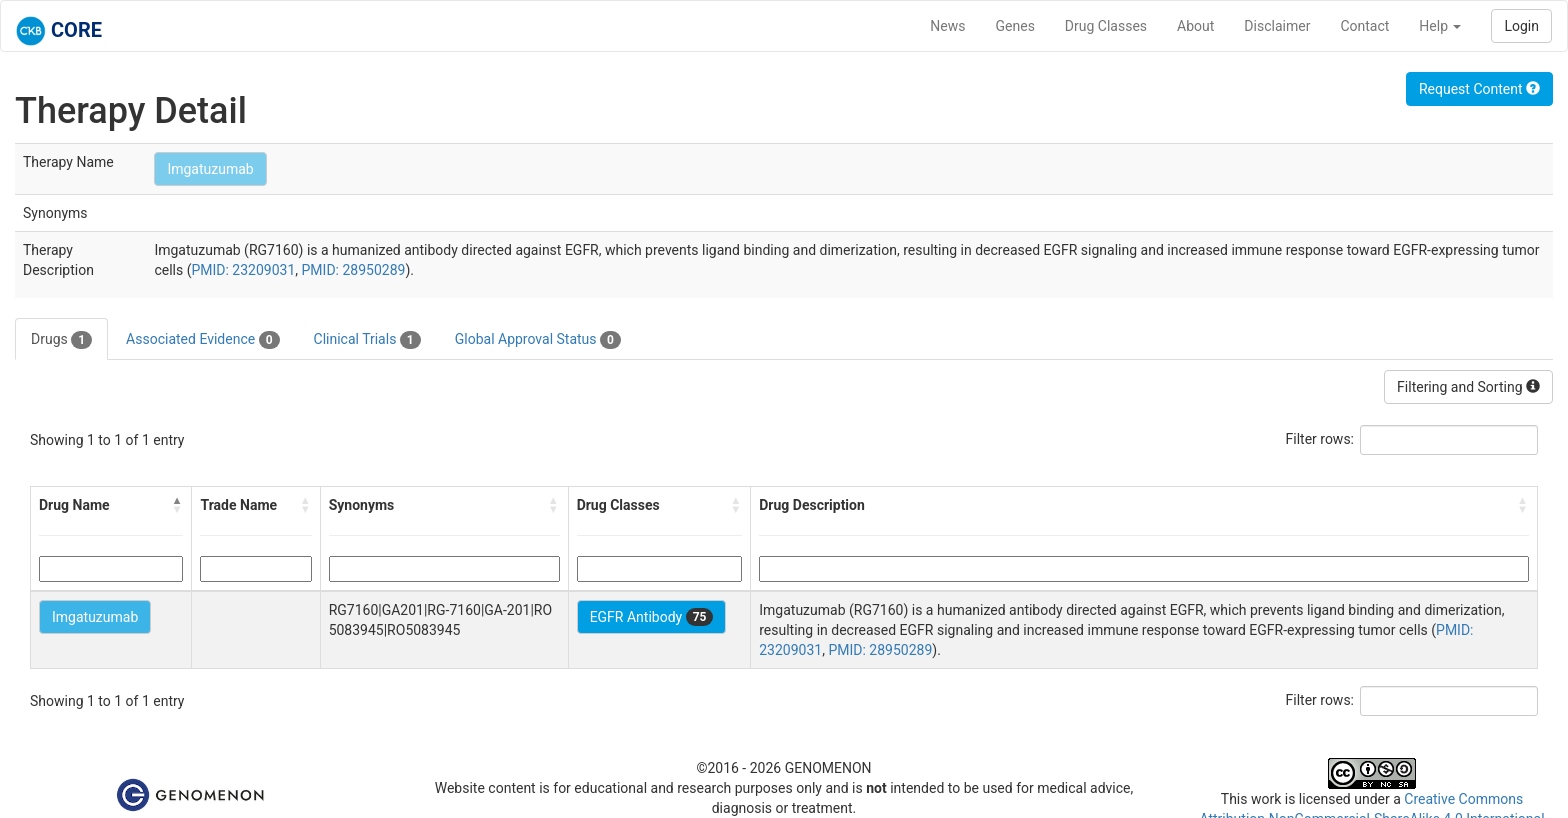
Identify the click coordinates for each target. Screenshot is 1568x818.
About (1195, 26)
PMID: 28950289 (354, 270)
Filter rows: (1320, 439)
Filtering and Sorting (1468, 387)
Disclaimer (1277, 26)
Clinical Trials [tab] (367, 340)
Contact (1364, 26)
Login (1521, 26)
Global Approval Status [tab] (538, 340)
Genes (1015, 26)
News (947, 26)
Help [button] (1440, 26)
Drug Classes (1106, 26)
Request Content (1479, 89)
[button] (177, 505)
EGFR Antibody (652, 617)
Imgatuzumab (210, 169)
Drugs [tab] (61, 340)
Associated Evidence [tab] (202, 340)
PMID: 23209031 (243, 270)
